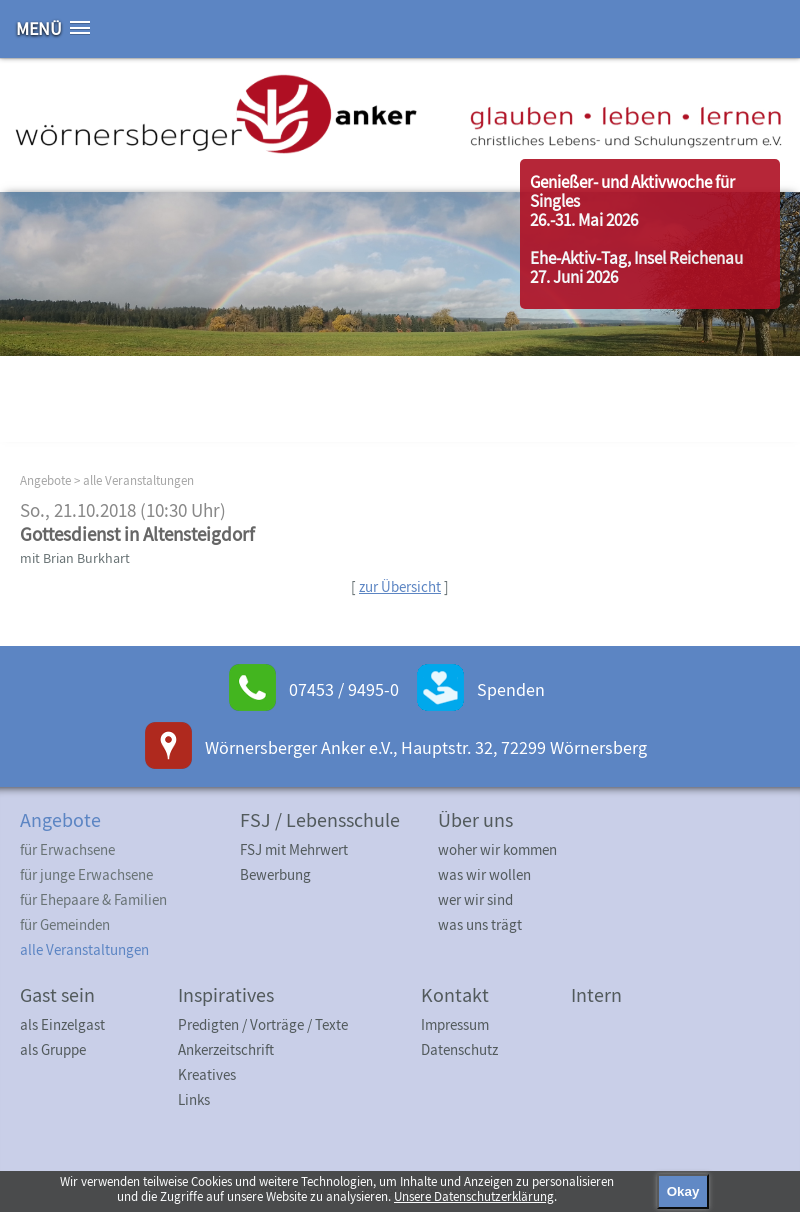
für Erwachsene (67, 849)
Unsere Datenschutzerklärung (474, 1196)
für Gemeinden (65, 924)
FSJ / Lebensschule (320, 819)
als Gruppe (53, 1049)
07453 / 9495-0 (344, 689)
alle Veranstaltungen (138, 480)
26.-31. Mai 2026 (584, 220)
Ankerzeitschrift (226, 1049)
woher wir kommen (497, 849)
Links (194, 1099)
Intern (596, 994)
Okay (683, 1191)
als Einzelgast (62, 1024)
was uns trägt (480, 924)
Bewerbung (275, 874)
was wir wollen (484, 874)
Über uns (475, 819)
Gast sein (57, 994)
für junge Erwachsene (86, 874)
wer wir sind (475, 899)
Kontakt (455, 994)
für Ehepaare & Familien (93, 899)
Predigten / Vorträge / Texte (263, 1024)
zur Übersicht (400, 586)
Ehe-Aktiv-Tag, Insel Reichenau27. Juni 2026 (636, 267)
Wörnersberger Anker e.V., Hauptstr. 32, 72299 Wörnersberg (426, 747)
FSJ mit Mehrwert (294, 849)
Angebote (45, 480)
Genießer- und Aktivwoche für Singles (632, 191)
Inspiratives (226, 994)
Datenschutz (459, 1049)
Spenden (511, 689)
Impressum (455, 1024)
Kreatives (207, 1074)
